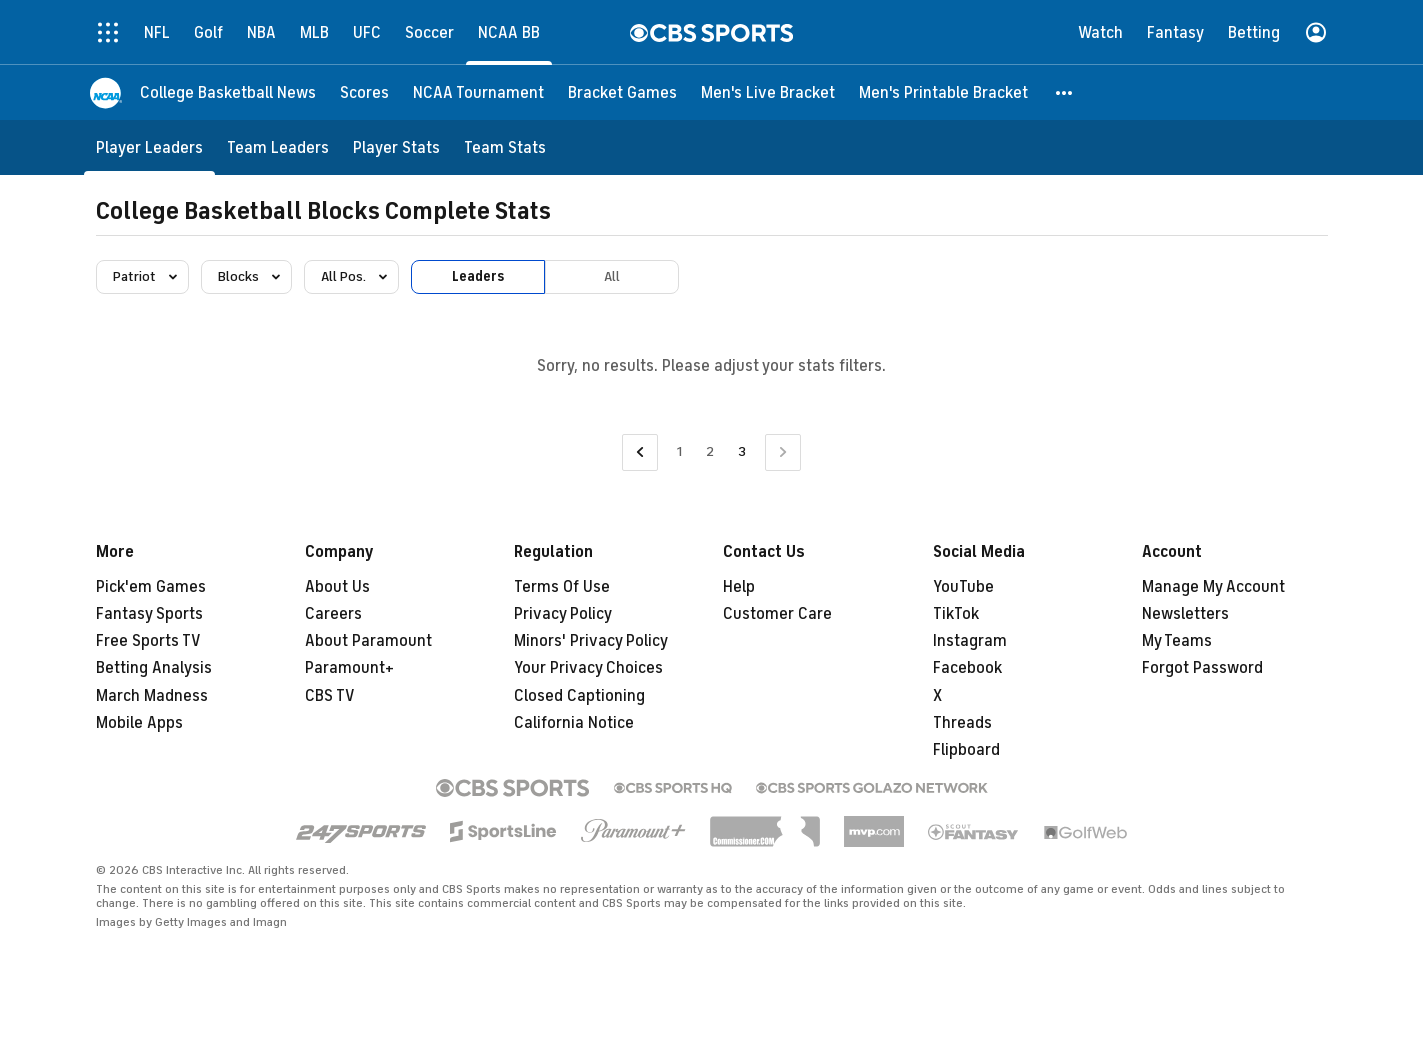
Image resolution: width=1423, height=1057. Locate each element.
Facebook (967, 668)
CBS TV (330, 696)
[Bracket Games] (622, 92)
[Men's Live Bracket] (768, 92)
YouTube (963, 587)
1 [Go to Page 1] (679, 451)
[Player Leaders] (149, 147)
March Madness (152, 696)
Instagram (970, 641)
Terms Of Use (562, 587)
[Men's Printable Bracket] (943, 92)
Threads (962, 723)
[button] (1065, 92)
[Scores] (364, 92)
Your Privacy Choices (588, 668)
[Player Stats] (396, 147)
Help (739, 587)
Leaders (478, 276)
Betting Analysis (154, 668)
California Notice (574, 723)
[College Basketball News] (228, 92)
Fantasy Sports (149, 614)
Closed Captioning (579, 696)
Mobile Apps (139, 723)
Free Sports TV (148, 641)
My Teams (1177, 641)
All (612, 276)
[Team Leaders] (278, 147)
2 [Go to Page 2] (710, 451)
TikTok (956, 614)
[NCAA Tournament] (478, 92)
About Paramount (368, 641)
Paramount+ (349, 668)
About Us (337, 587)
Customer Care (777, 614)
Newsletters (1185, 614)
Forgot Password (1202, 668)
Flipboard (966, 750)
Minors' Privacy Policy (591, 641)
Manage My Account (1213, 587)
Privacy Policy (563, 614)
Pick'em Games (151, 587)
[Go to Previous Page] (640, 452)
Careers (333, 614)
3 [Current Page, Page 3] (742, 451)
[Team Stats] (505, 147)
